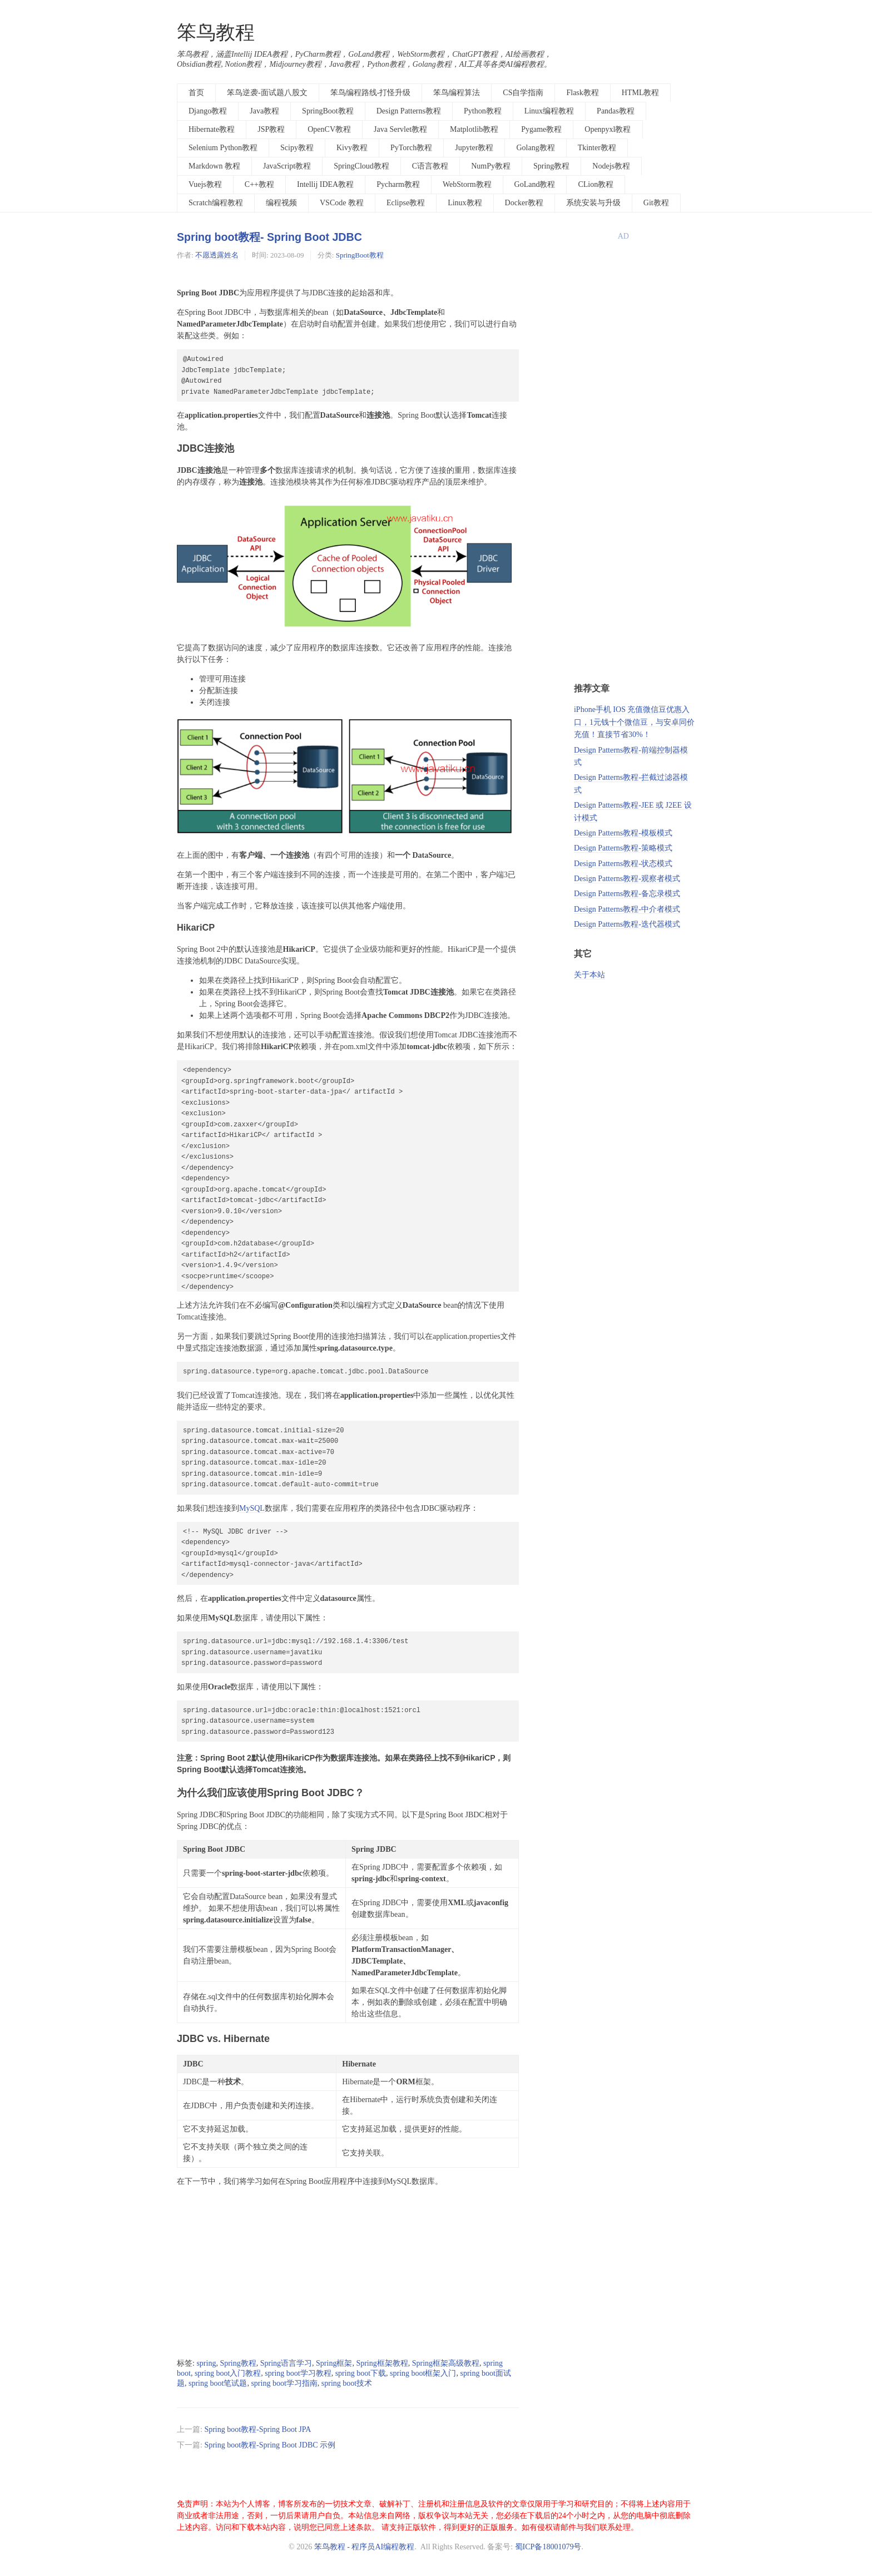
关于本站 (589, 975)
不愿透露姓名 (217, 255)
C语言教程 (430, 166)
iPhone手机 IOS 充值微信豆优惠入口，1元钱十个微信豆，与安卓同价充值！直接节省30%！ (634, 722)
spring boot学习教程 (298, 2373)
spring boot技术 (346, 2383)
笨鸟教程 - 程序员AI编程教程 (364, 2547)
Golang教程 (535, 148)
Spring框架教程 (382, 2363)
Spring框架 (334, 2363)
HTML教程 (641, 92)
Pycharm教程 (398, 184)
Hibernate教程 (212, 129)
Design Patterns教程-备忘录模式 (627, 893)
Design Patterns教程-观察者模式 (627, 878)
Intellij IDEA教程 (325, 184)
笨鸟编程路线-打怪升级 (370, 92)
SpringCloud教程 (361, 166)
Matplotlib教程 (474, 129)
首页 (196, 92)
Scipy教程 (297, 148)
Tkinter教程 (597, 148)
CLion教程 (595, 184)
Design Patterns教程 (408, 111)
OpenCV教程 (329, 129)
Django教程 (208, 111)
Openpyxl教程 (607, 129)
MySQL (252, 1508)
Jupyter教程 (474, 148)
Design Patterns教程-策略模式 (623, 848)
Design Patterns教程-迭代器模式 (627, 924)
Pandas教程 (616, 111)
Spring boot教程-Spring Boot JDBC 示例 (269, 2445)
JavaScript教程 (287, 166)
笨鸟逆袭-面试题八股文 (267, 92)
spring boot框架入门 (423, 2373)
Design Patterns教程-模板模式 (623, 833)
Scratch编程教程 (216, 203)
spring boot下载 (360, 2373)
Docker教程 (524, 203)
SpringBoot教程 (328, 111)
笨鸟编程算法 (456, 92)
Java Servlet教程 (400, 129)
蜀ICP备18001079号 (548, 2547)
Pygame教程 (541, 129)
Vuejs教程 (205, 184)
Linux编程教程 (549, 111)
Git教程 (656, 203)
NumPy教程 (491, 166)
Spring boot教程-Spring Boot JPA (257, 2429)
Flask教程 (582, 92)
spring (206, 2363)
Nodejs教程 (611, 166)
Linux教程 (465, 203)
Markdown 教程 (214, 166)
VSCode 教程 (342, 203)
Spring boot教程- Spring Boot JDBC (269, 237)
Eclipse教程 (406, 203)
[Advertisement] (348, 2273)
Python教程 (483, 111)
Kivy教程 (352, 148)
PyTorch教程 (411, 148)
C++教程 (259, 184)
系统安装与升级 (593, 203)
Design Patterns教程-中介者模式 (627, 909)
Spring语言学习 (286, 2363)
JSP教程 (271, 129)
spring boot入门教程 (228, 2373)
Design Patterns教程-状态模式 (623, 863)
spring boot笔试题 (218, 2383)
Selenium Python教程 (223, 148)
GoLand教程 (535, 184)
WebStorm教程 (467, 184)
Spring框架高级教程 (445, 2363)
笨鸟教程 (216, 32)
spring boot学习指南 (284, 2383)
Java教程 (264, 111)
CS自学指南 (523, 92)
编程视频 (281, 203)
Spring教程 (551, 166)
